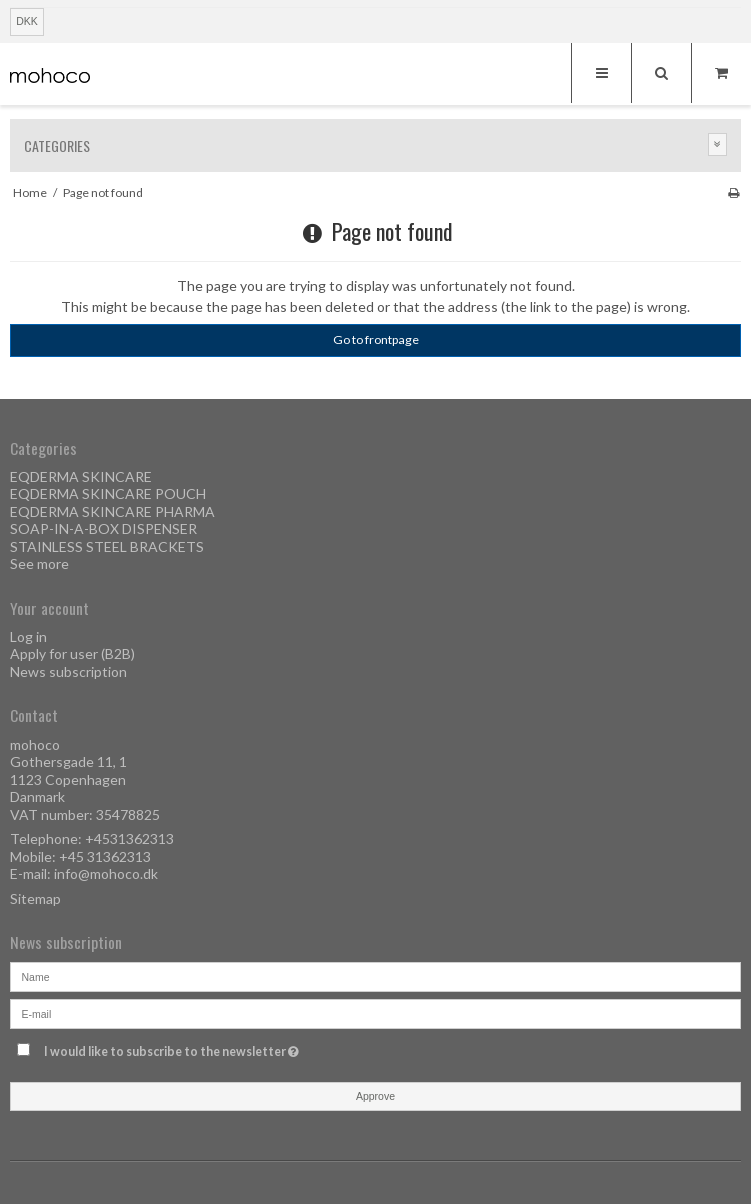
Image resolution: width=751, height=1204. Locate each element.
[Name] (375, 975)
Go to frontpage (376, 339)
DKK (27, 21)
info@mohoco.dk (106, 873)
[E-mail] (375, 1012)
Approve (375, 1096)
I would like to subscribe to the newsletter (219, 1047)
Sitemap (35, 898)
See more (39, 563)
